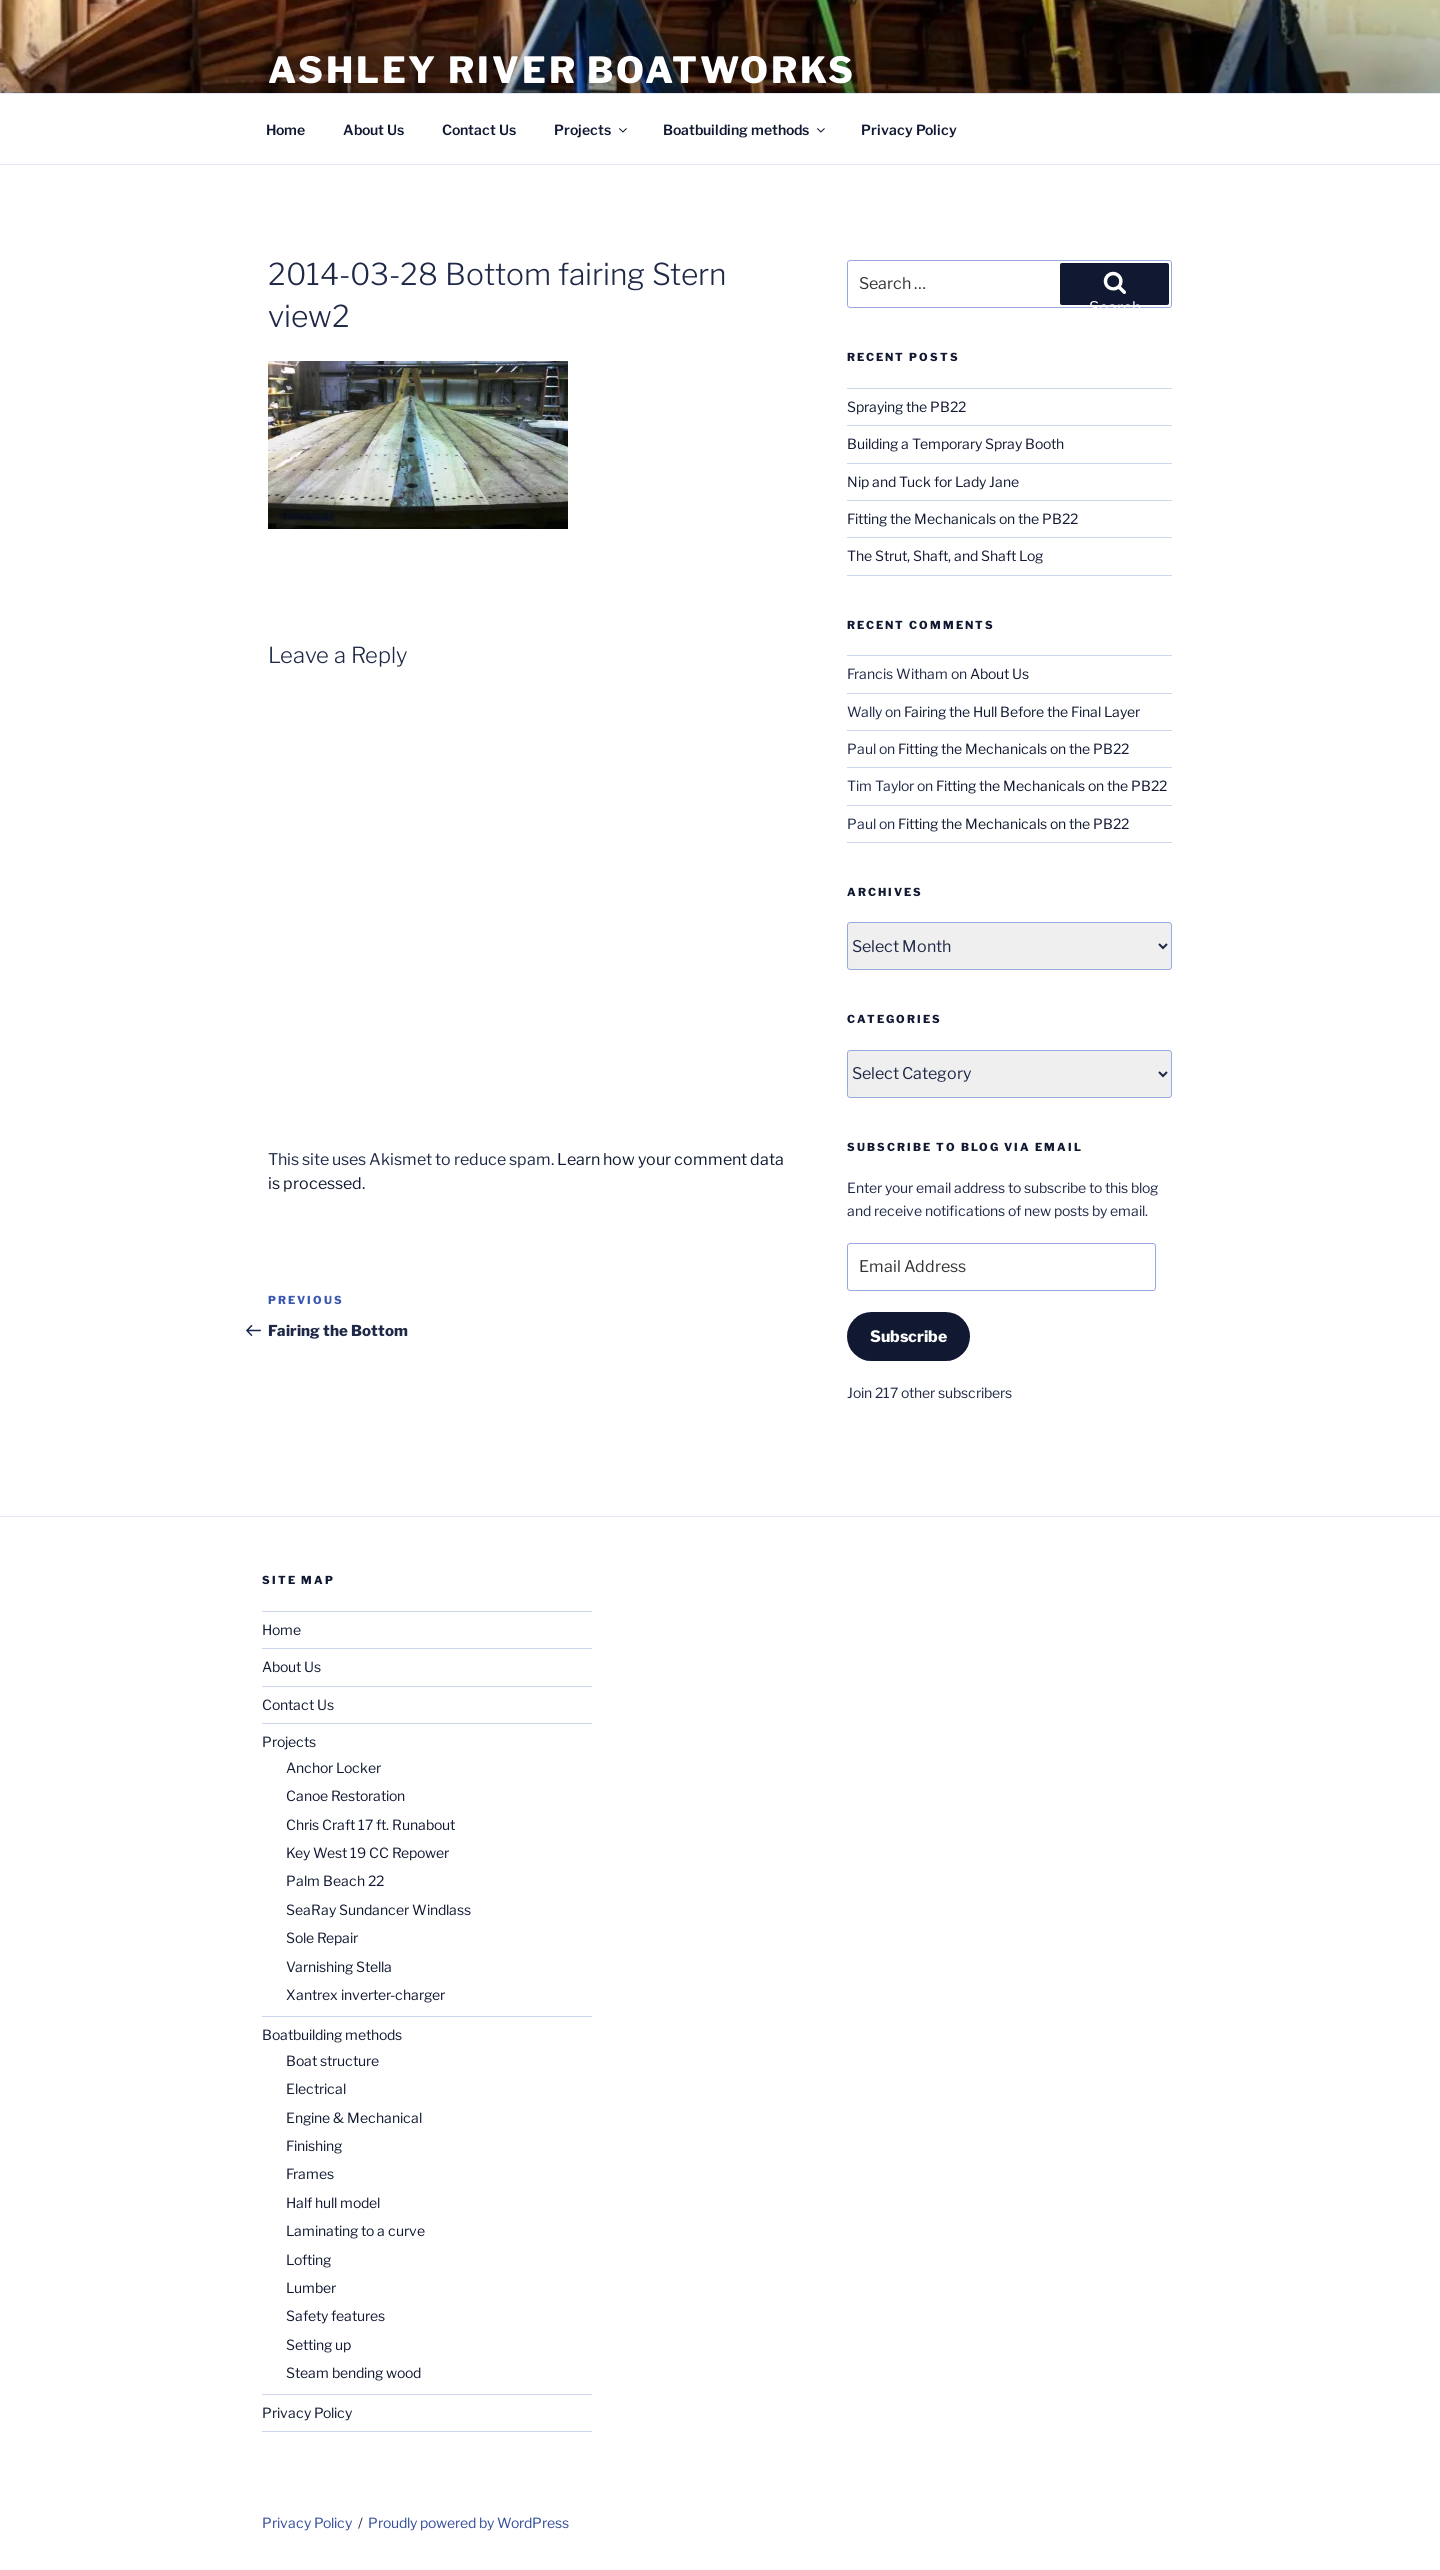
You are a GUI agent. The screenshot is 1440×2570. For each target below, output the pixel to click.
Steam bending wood (353, 2372)
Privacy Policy (909, 129)
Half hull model (333, 2202)
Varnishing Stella (339, 1966)
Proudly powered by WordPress (468, 2522)
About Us (373, 129)
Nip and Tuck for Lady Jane (933, 481)
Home (285, 129)
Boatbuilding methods (745, 129)
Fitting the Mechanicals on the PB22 (962, 518)
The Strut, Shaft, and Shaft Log (945, 555)
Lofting (308, 2259)
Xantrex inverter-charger (365, 1994)
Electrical (316, 2088)
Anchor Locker (333, 1767)
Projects (592, 129)
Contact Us (479, 129)
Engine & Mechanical (354, 2117)
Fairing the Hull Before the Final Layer (1022, 711)
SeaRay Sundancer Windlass (378, 1909)
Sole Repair (322, 1937)
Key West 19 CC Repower (367, 1852)
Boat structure (332, 2060)
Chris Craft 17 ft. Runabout (370, 1824)
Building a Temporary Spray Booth (955, 443)
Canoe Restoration (345, 1795)
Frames (310, 2173)
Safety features (335, 2315)
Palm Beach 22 (335, 1880)
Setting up (318, 2344)
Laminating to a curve (355, 2230)
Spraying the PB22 (906, 406)
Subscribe (908, 1336)
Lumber (311, 2287)
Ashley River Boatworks (562, 70)
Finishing (314, 2145)
